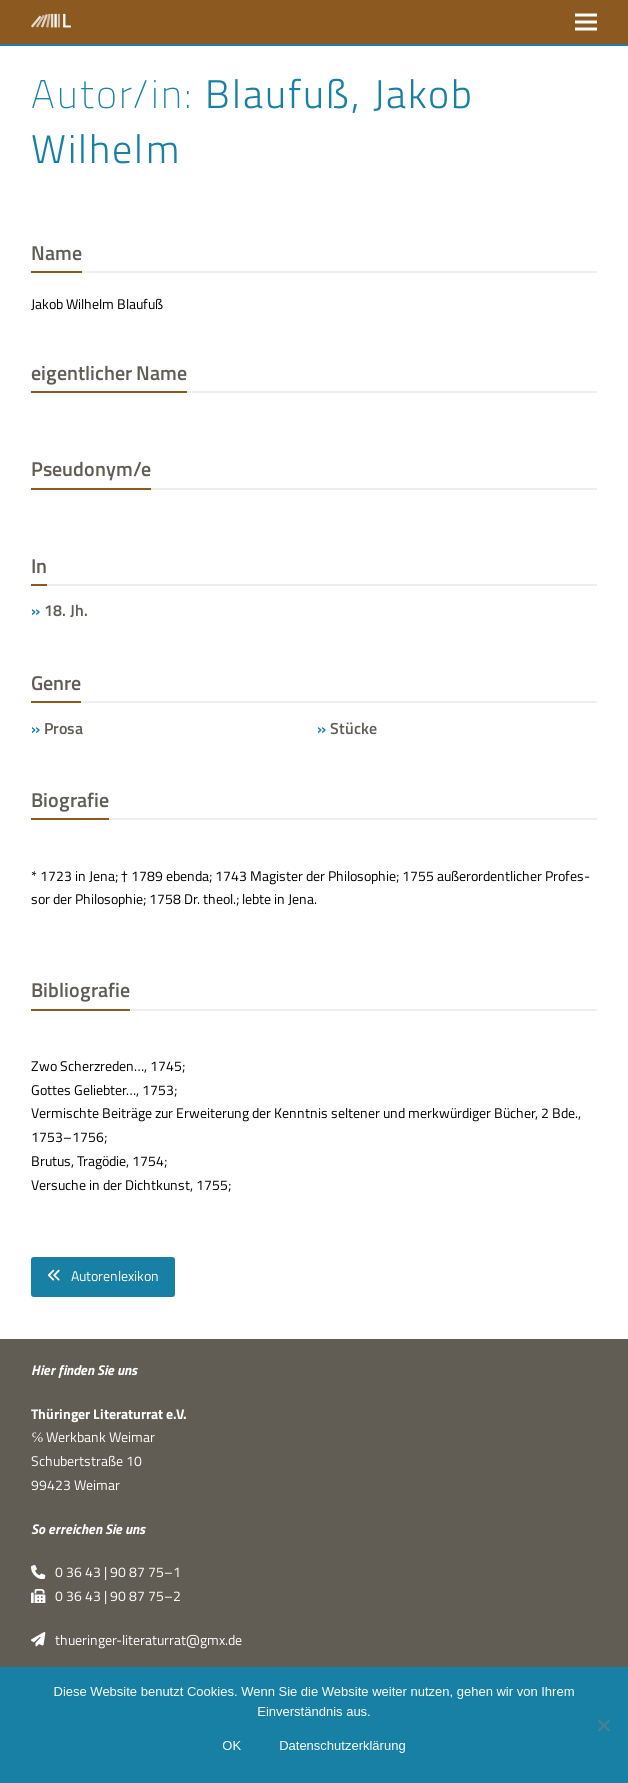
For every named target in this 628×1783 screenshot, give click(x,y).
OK (231, 1745)
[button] (586, 21)
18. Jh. (66, 610)
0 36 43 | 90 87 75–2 (105, 1596)
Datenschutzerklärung (342, 1745)
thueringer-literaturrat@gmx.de (136, 1640)
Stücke (353, 728)
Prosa (63, 728)
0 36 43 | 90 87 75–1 (105, 1572)
